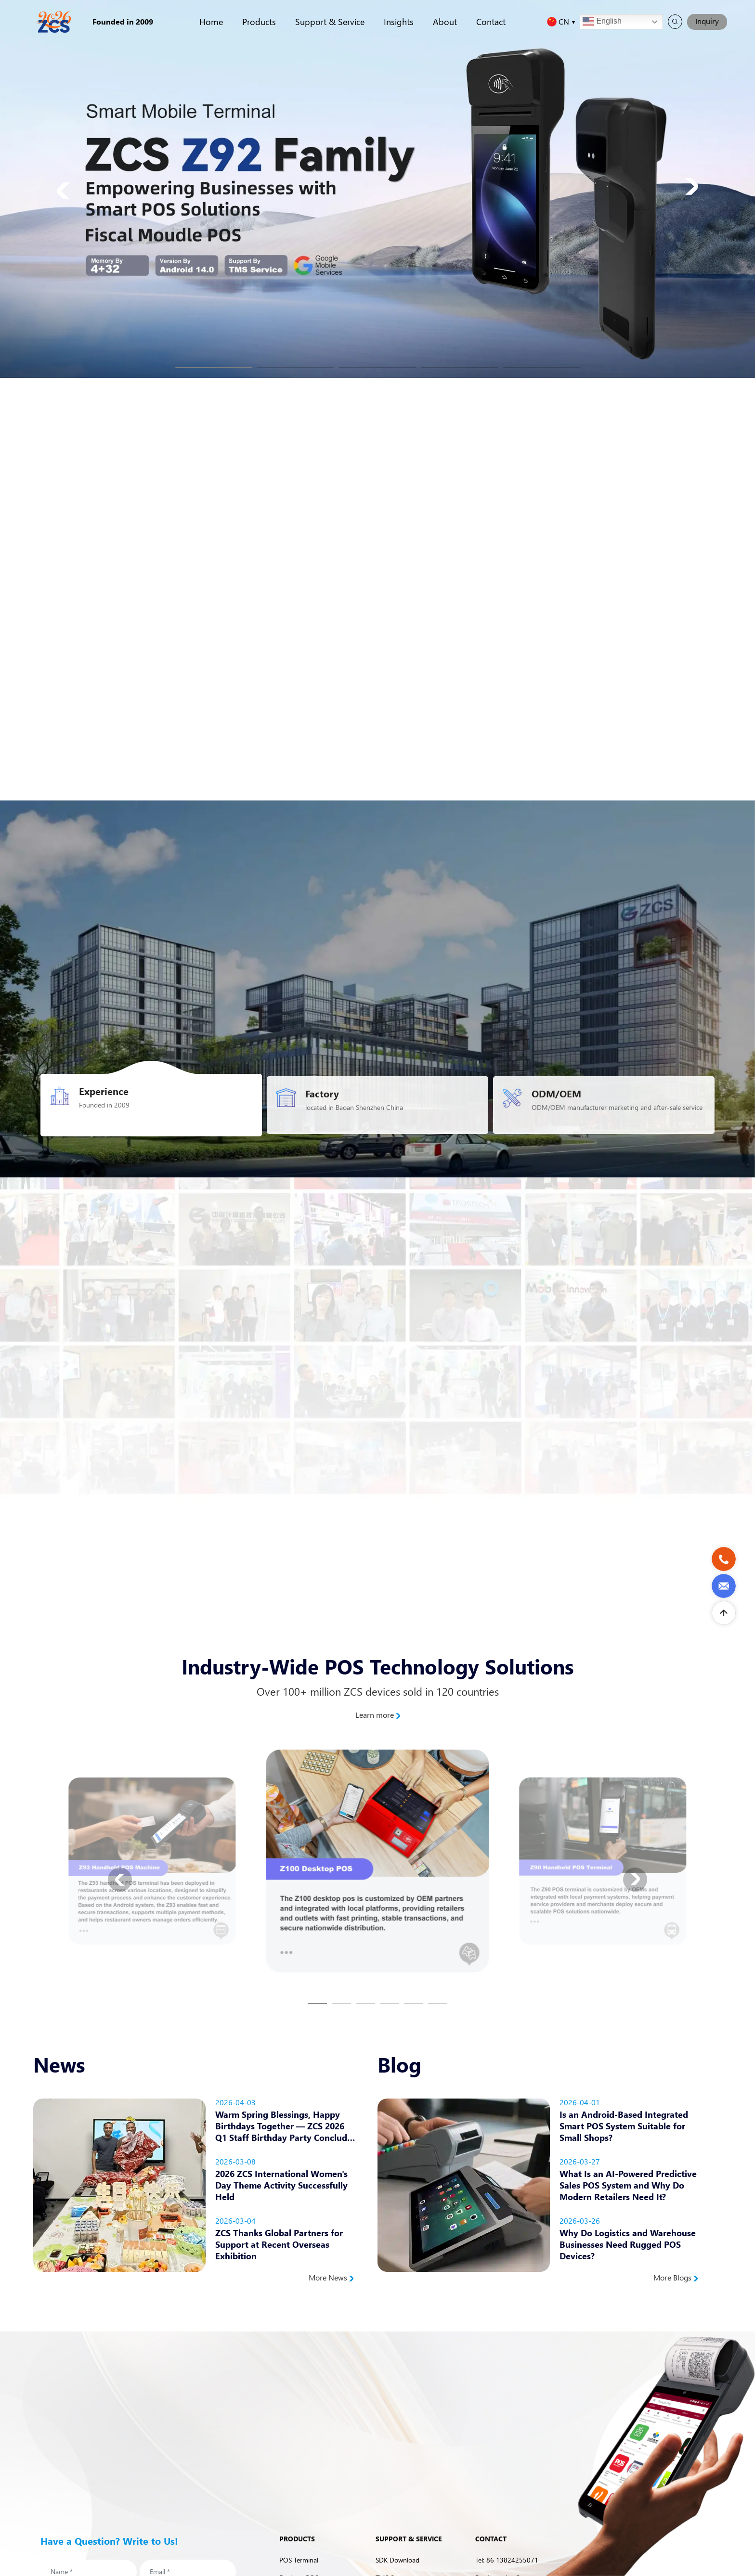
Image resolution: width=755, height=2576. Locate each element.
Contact (491, 21)
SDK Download (397, 2559)
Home (211, 21)
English (602, 21)
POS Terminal (298, 2559)
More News (331, 2277)
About (445, 21)
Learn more (377, 1715)
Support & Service (329, 21)
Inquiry (707, 21)
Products (259, 21)
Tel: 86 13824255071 (506, 2559)
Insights (399, 21)
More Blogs (675, 2277)
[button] (213, 367)
